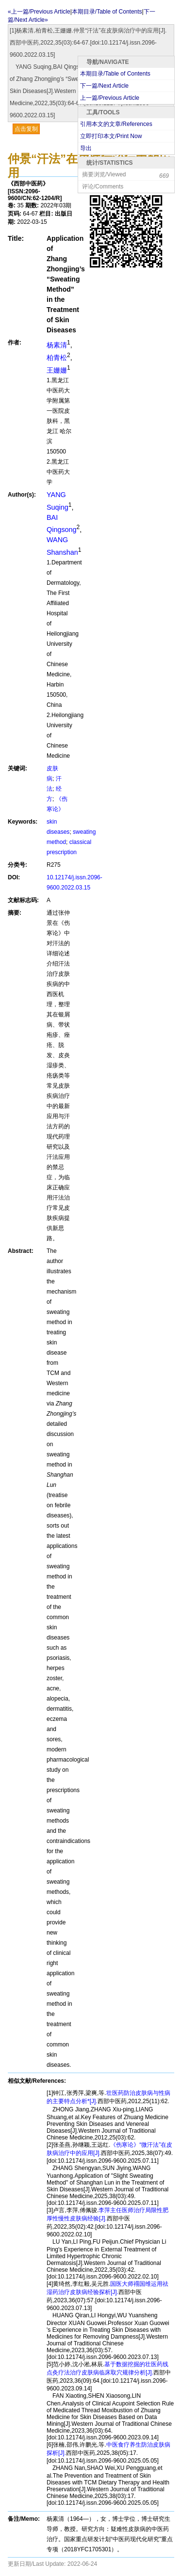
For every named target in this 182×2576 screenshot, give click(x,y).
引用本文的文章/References (116, 124)
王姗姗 (57, 370)
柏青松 (57, 357)
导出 (86, 148)
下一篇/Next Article (104, 85)
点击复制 (26, 128)
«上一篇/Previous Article (39, 11)
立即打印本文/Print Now (111, 136)
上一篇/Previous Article (109, 97)
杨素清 (57, 345)
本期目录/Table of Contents (115, 73)
